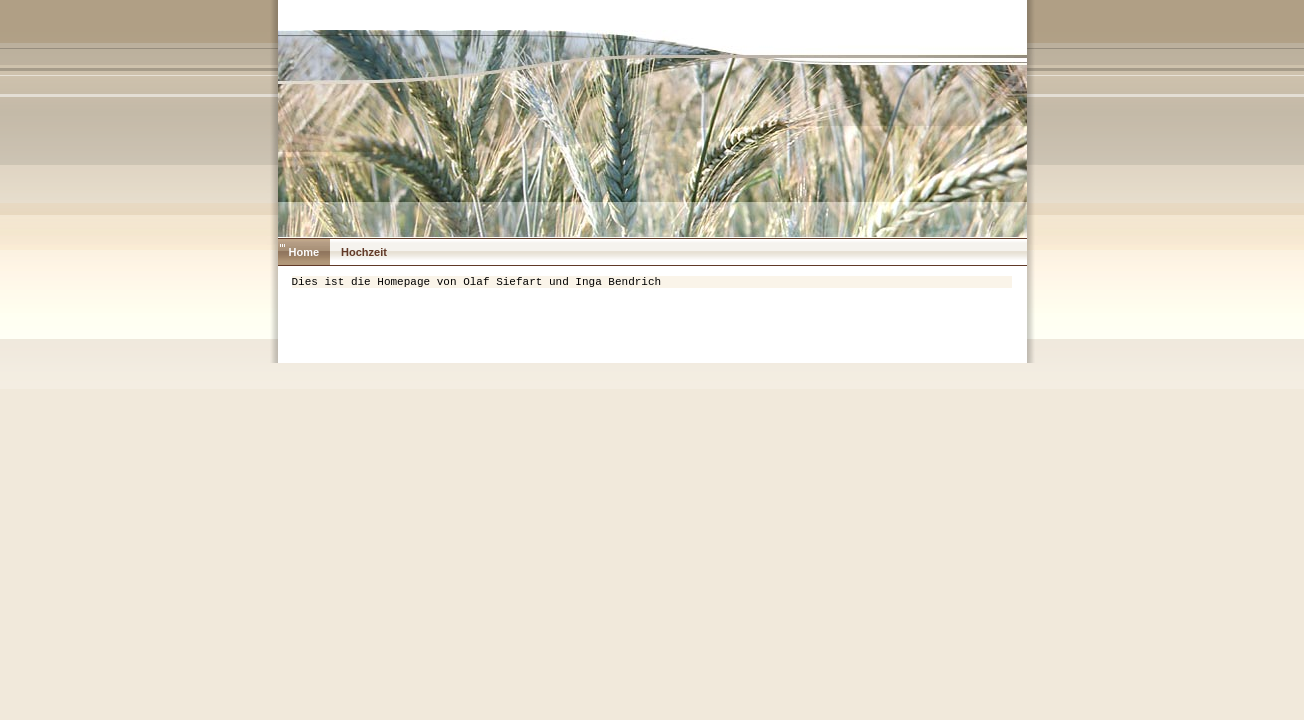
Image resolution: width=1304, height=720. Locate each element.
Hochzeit (364, 252)
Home (304, 252)
